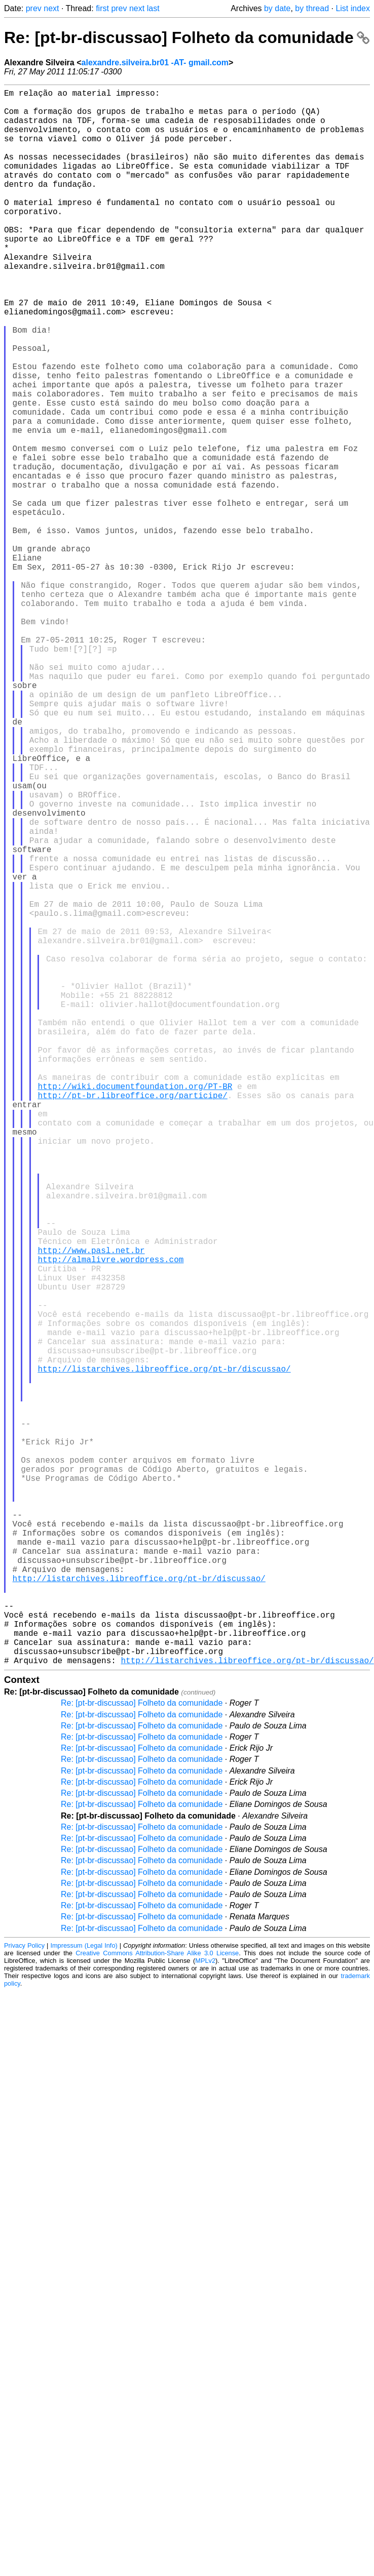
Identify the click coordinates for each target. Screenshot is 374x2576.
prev (34, 8)
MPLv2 (205, 2311)
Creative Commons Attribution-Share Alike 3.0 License (157, 2303)
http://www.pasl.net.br (91, 1509)
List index (352, 8)
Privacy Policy (24, 2296)
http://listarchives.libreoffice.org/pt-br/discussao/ (164, 1654)
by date (277, 8)
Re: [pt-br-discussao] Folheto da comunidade (186, 37)
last (153, 8)
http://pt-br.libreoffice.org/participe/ (132, 1319)
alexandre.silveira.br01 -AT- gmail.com (155, 62)
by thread (312, 8)
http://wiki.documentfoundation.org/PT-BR (135, 1308)
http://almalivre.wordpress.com (110, 1520)
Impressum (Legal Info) (83, 2296)
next (51, 8)
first (102, 8)
